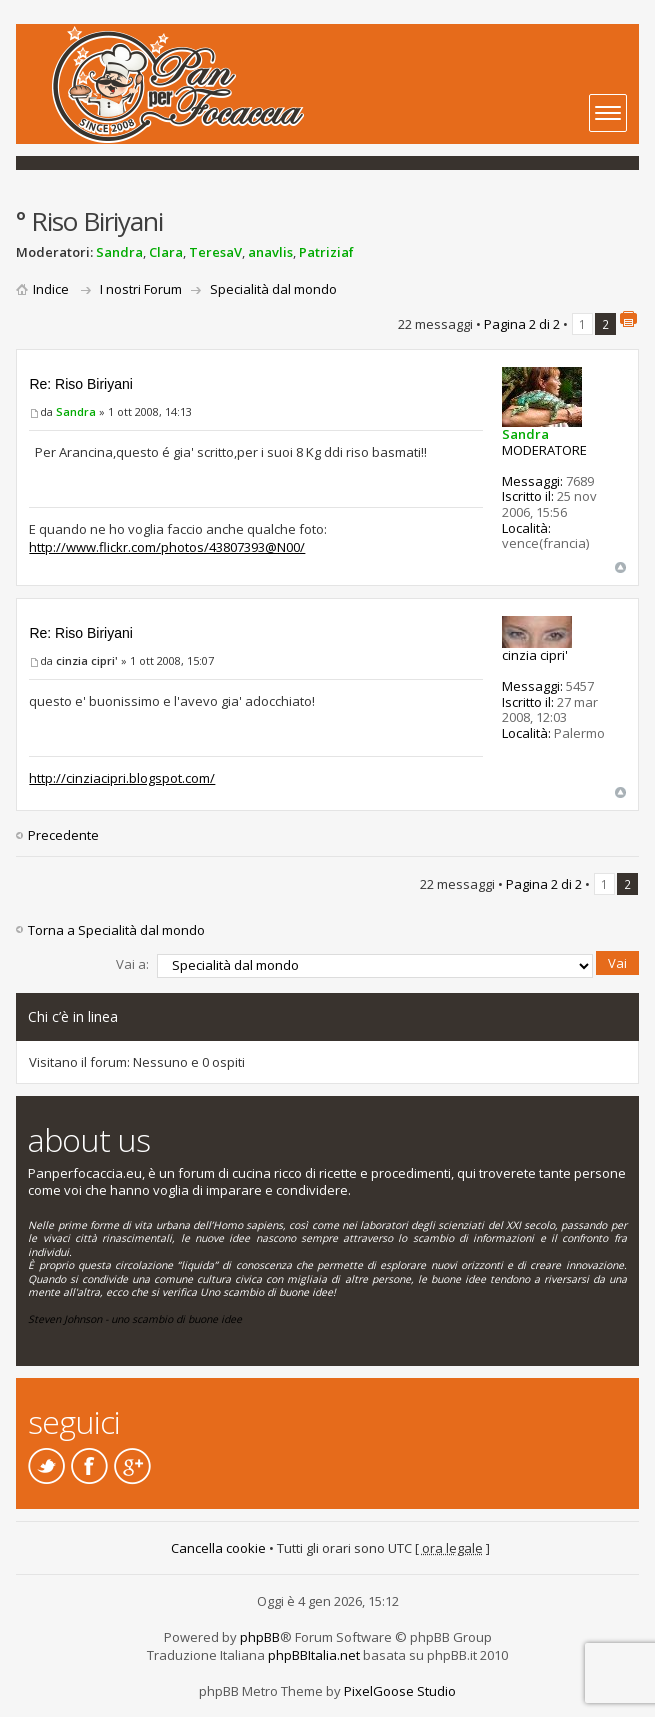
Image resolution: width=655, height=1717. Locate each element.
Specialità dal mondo (273, 289)
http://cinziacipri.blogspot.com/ (122, 778)
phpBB (260, 1637)
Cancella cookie (218, 1548)
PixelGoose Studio (400, 1691)
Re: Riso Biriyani (80, 384)
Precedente (63, 835)
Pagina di (522, 324)
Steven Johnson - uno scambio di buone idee (135, 1319)
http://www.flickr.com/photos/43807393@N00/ (167, 547)
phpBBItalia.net (314, 1655)
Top (620, 567)
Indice (51, 289)
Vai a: (132, 964)
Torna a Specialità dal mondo (116, 930)
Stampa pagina (628, 319)
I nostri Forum (141, 289)
